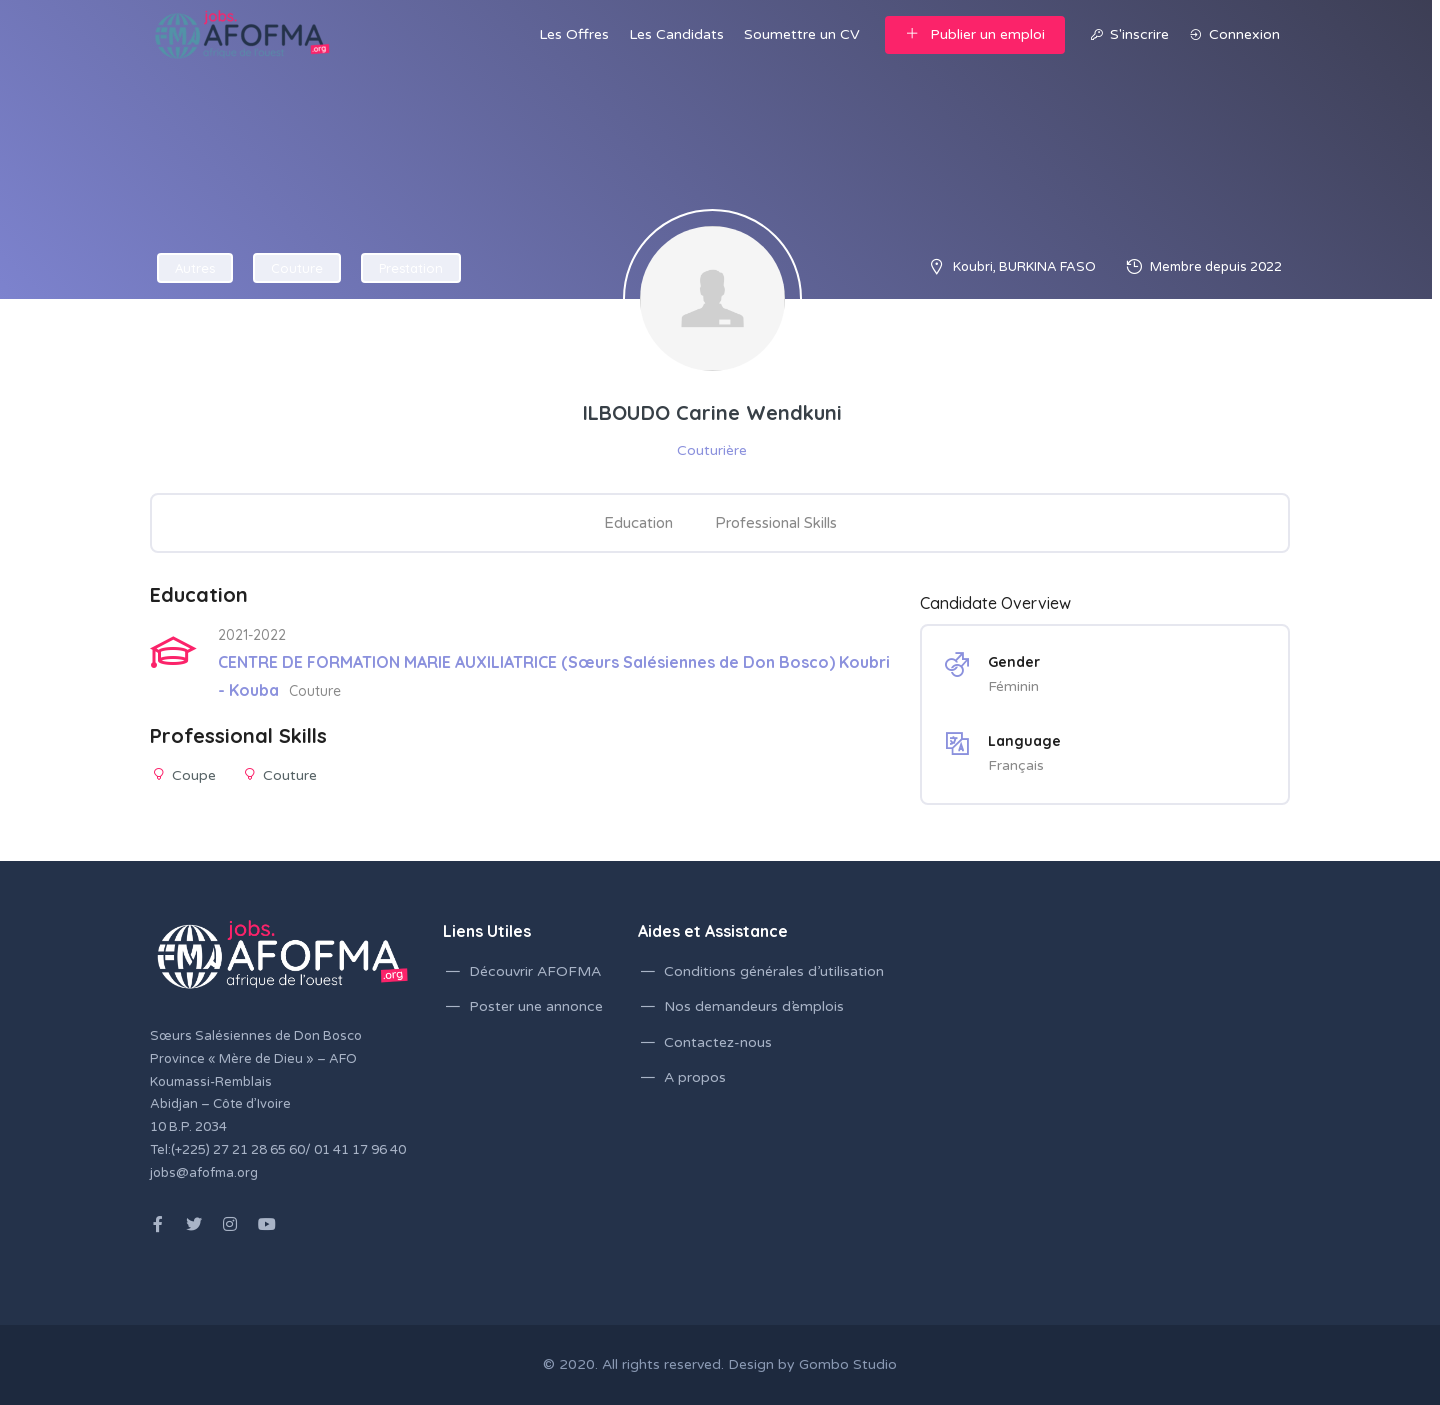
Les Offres (574, 34)
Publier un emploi (975, 34)
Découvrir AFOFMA (535, 971)
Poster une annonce (536, 1006)
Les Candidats (676, 34)
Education (638, 523)
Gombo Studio (848, 1364)
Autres (195, 268)
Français (1016, 765)
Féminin (1013, 686)
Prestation (411, 268)
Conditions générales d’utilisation (774, 971)
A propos (695, 1077)
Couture (297, 268)
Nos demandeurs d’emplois (754, 1006)
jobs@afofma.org (204, 1173)
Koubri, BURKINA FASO (1024, 267)
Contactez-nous (718, 1042)
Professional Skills (776, 523)
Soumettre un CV (802, 34)
